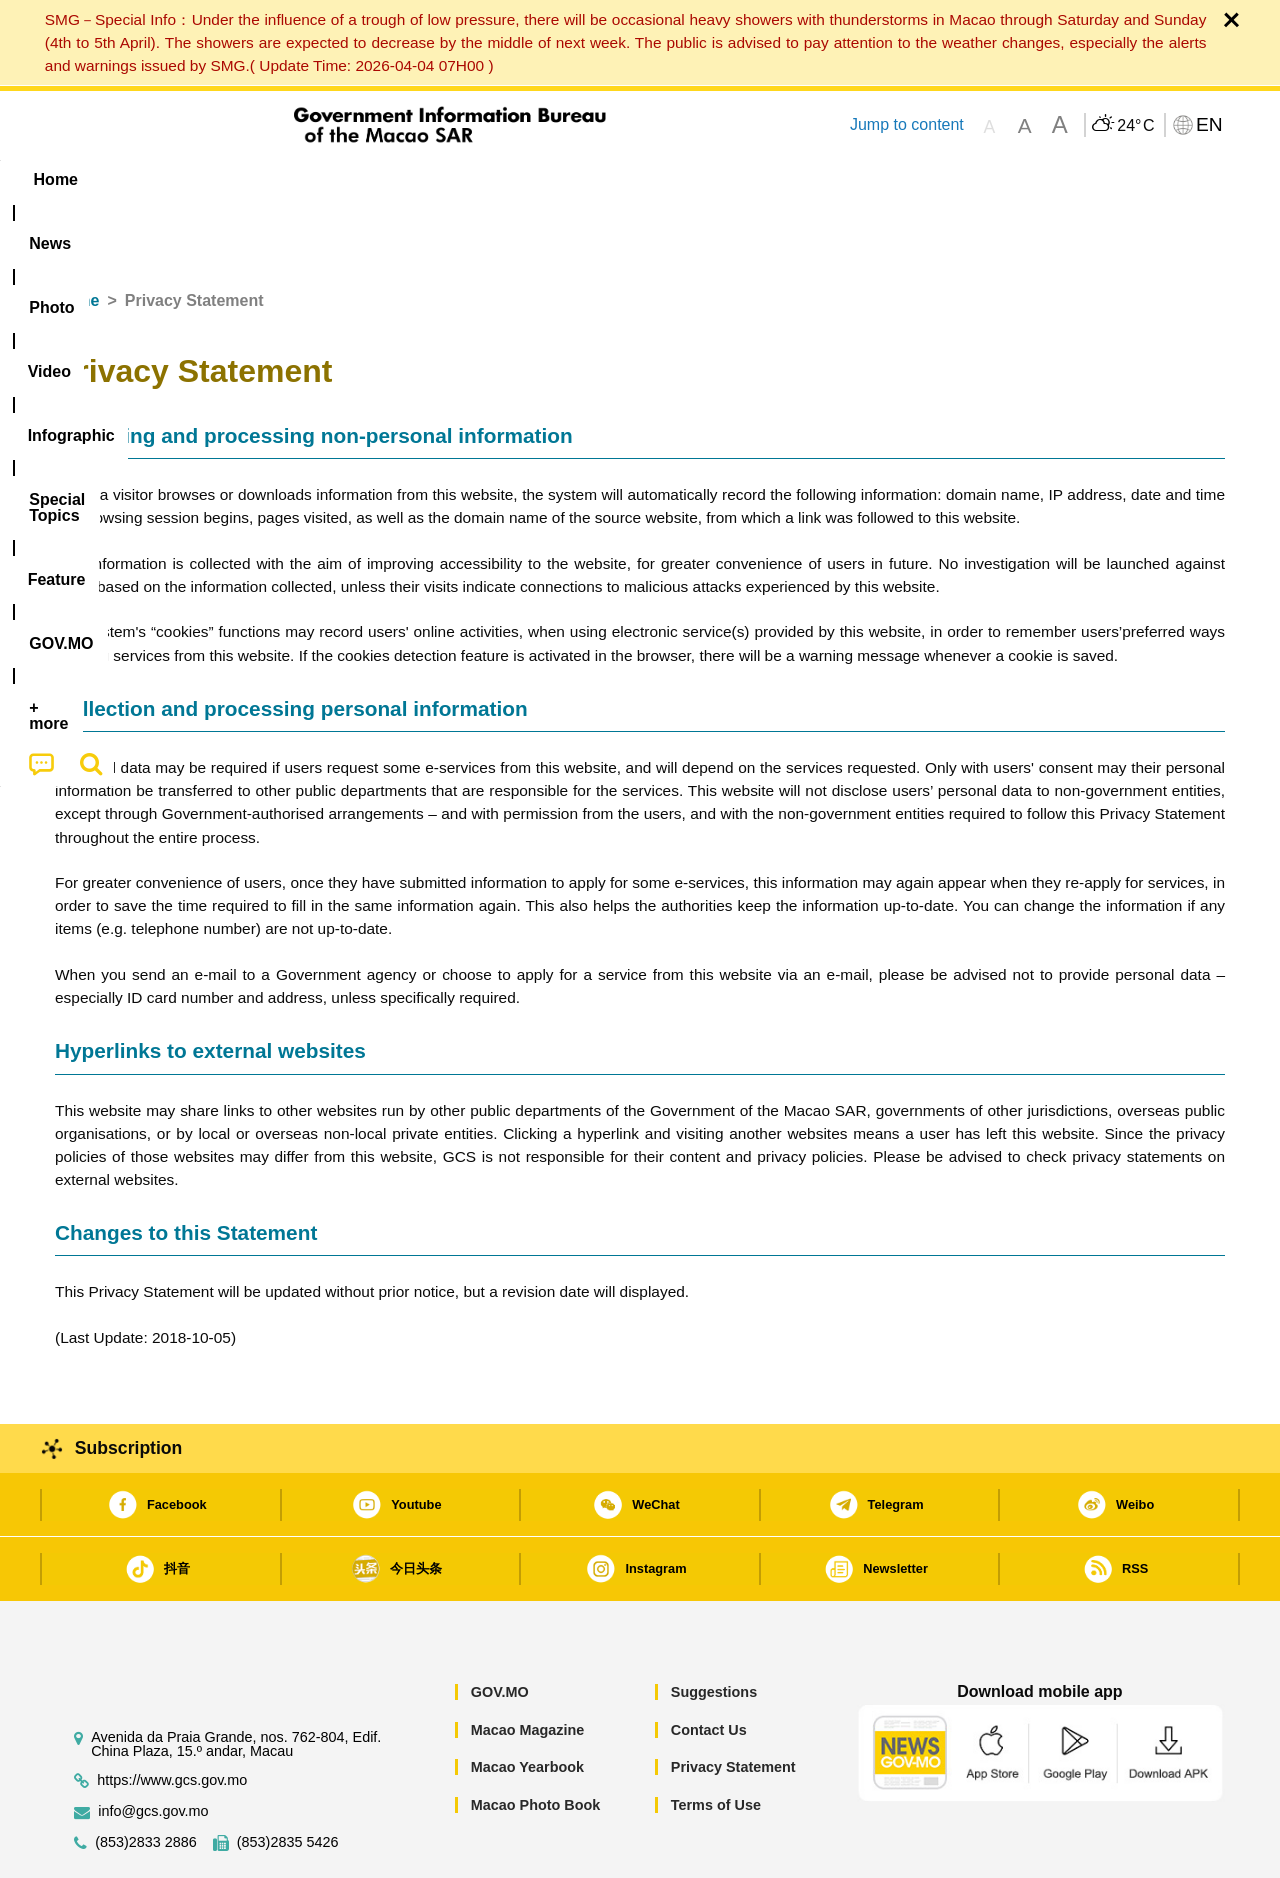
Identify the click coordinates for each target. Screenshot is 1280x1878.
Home (77, 239)
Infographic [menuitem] (456, 179)
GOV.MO (500, 1631)
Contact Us (709, 1669)
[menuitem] (181, 180)
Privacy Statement (733, 1706)
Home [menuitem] (96, 179)
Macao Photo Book (536, 1744)
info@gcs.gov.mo (153, 1750)
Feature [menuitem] (718, 179)
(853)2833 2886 (146, 1781)
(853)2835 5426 (288, 1781)
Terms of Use (716, 1744)
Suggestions (714, 1631)
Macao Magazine (528, 1669)
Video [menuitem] (352, 179)
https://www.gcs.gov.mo (172, 1719)
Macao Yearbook (527, 1706)
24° (1135, 126)
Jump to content (907, 124)
